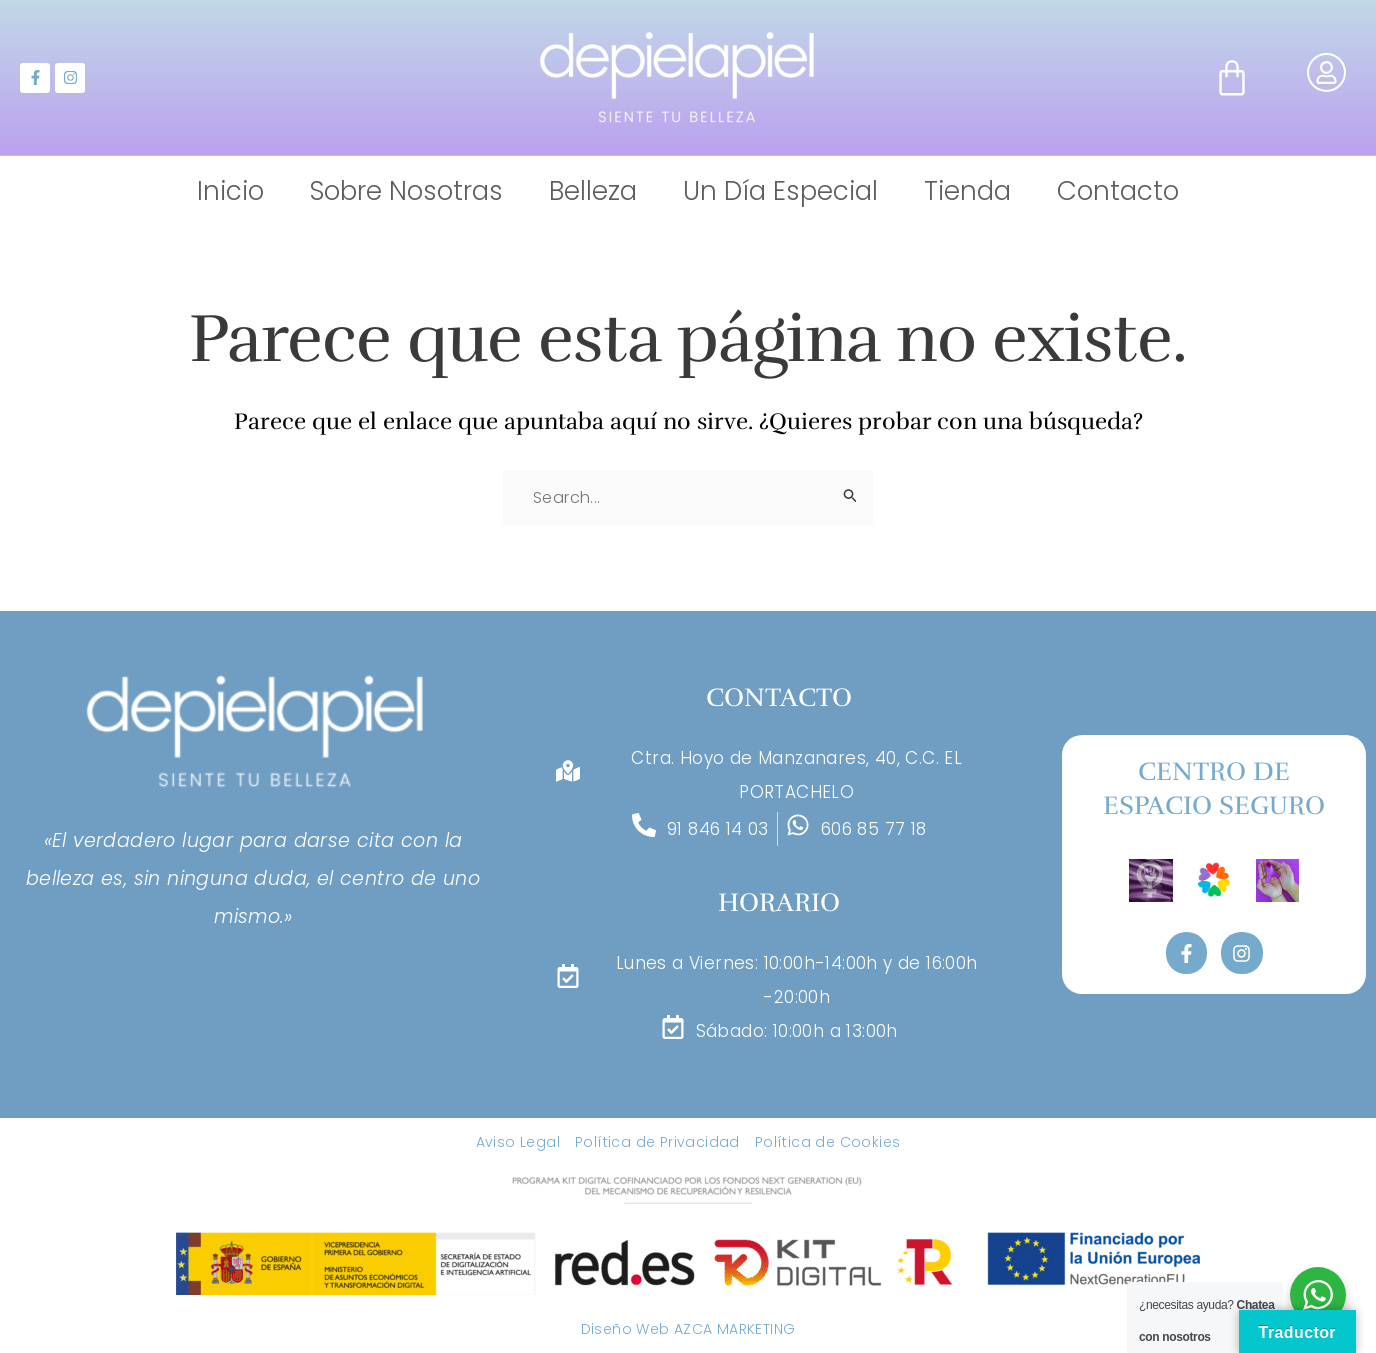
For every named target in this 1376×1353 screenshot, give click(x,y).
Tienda (967, 191)
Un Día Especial (780, 191)
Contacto (1118, 191)
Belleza (593, 191)
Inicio (230, 191)
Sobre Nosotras (406, 191)
